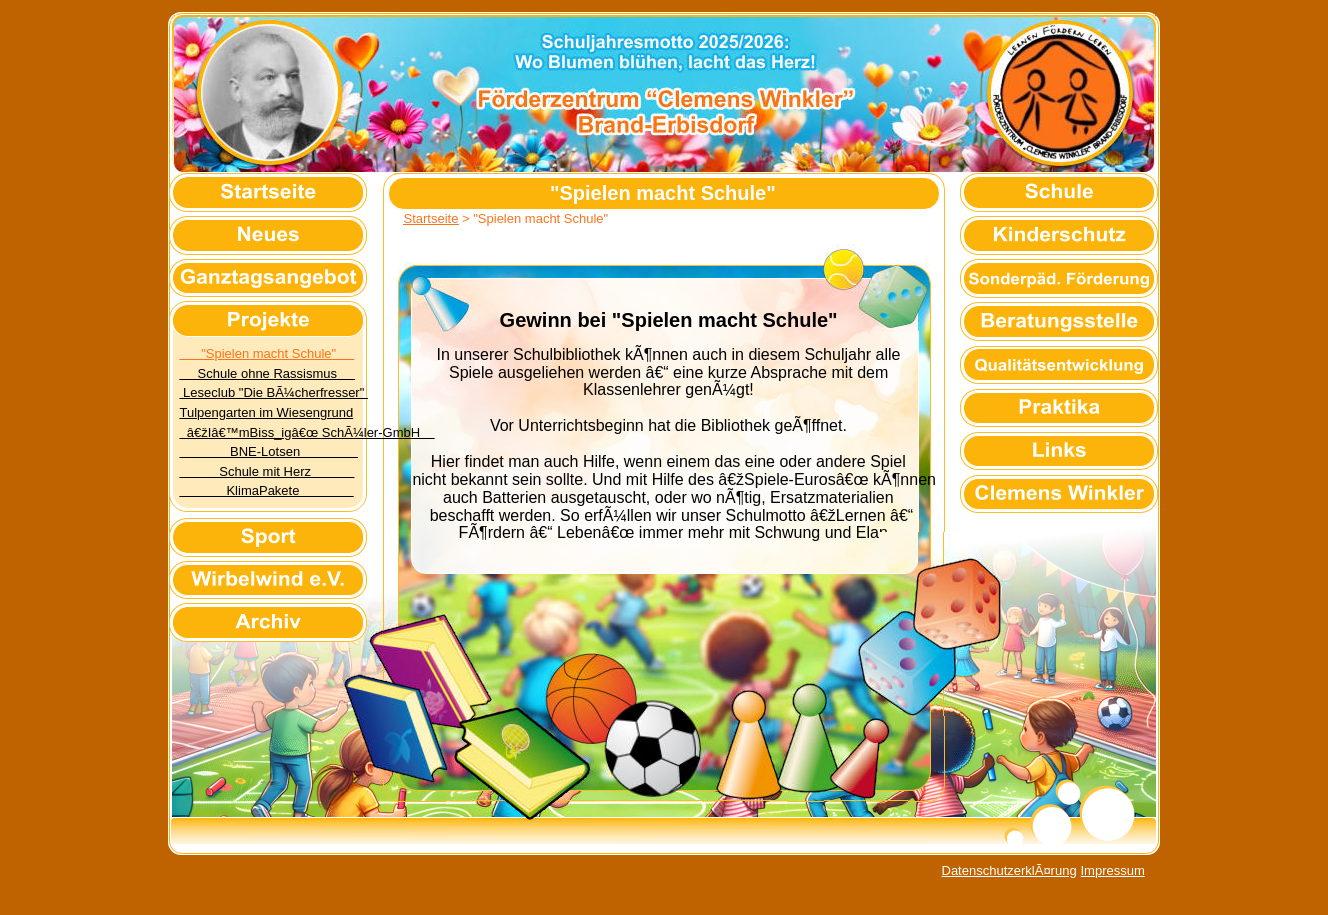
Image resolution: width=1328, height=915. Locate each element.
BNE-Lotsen (269, 451)
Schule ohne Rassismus (268, 373)
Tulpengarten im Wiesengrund (267, 412)
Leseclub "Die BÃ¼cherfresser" (274, 392)
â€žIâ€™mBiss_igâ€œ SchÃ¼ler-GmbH (307, 432)
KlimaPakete (267, 490)
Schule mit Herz (267, 471)
